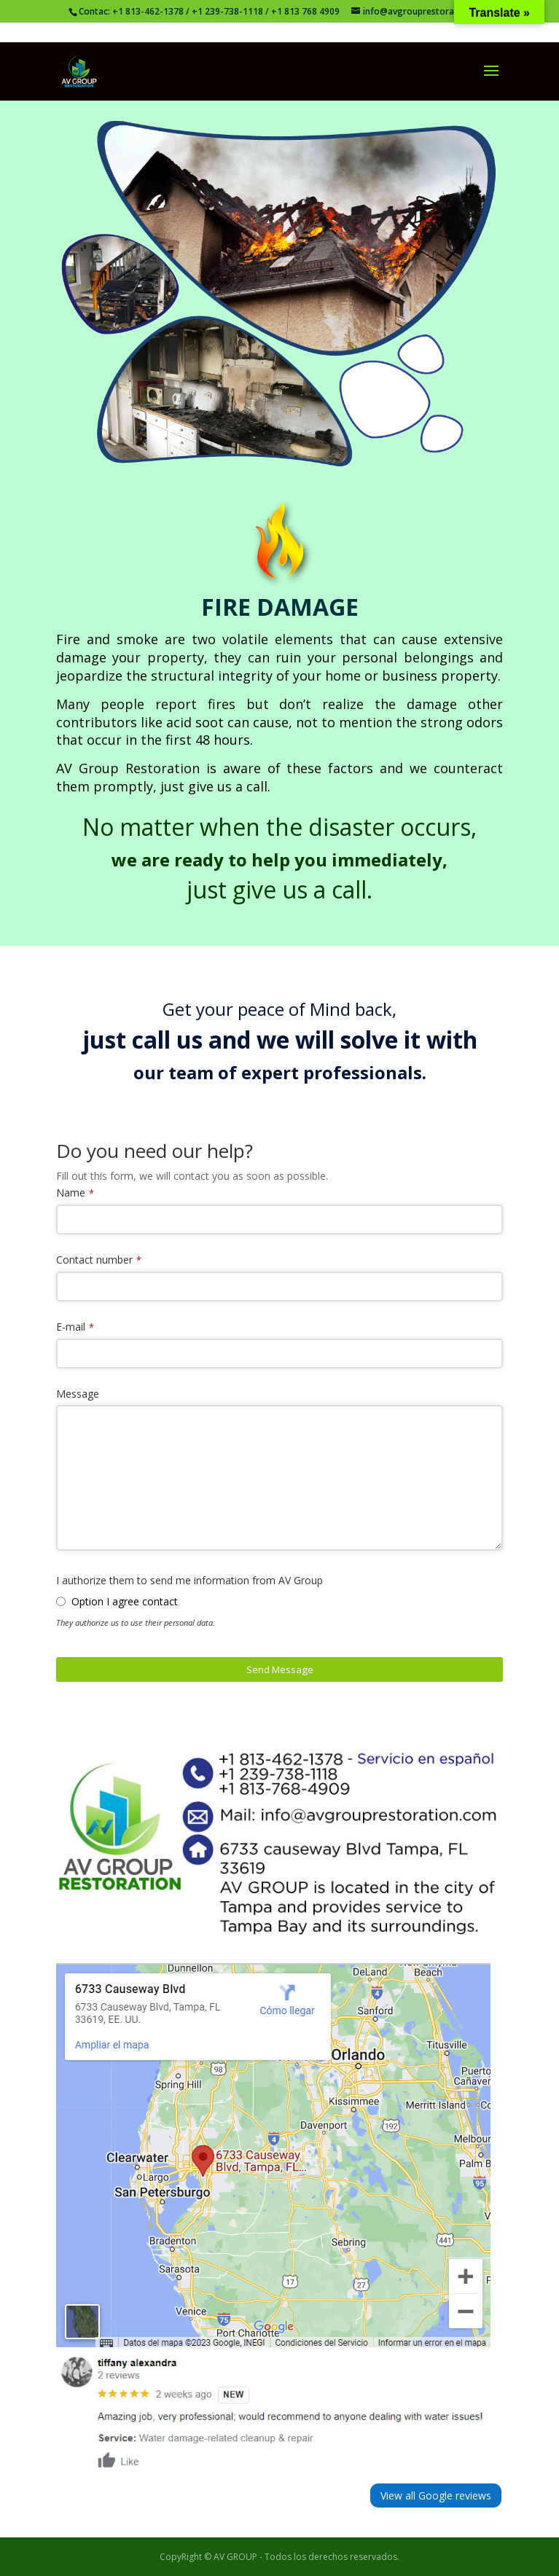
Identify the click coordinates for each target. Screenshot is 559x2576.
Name (70, 1192)
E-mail (70, 1327)
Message (77, 1394)
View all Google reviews (435, 2495)
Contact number (94, 1260)
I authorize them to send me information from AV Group (189, 1580)
